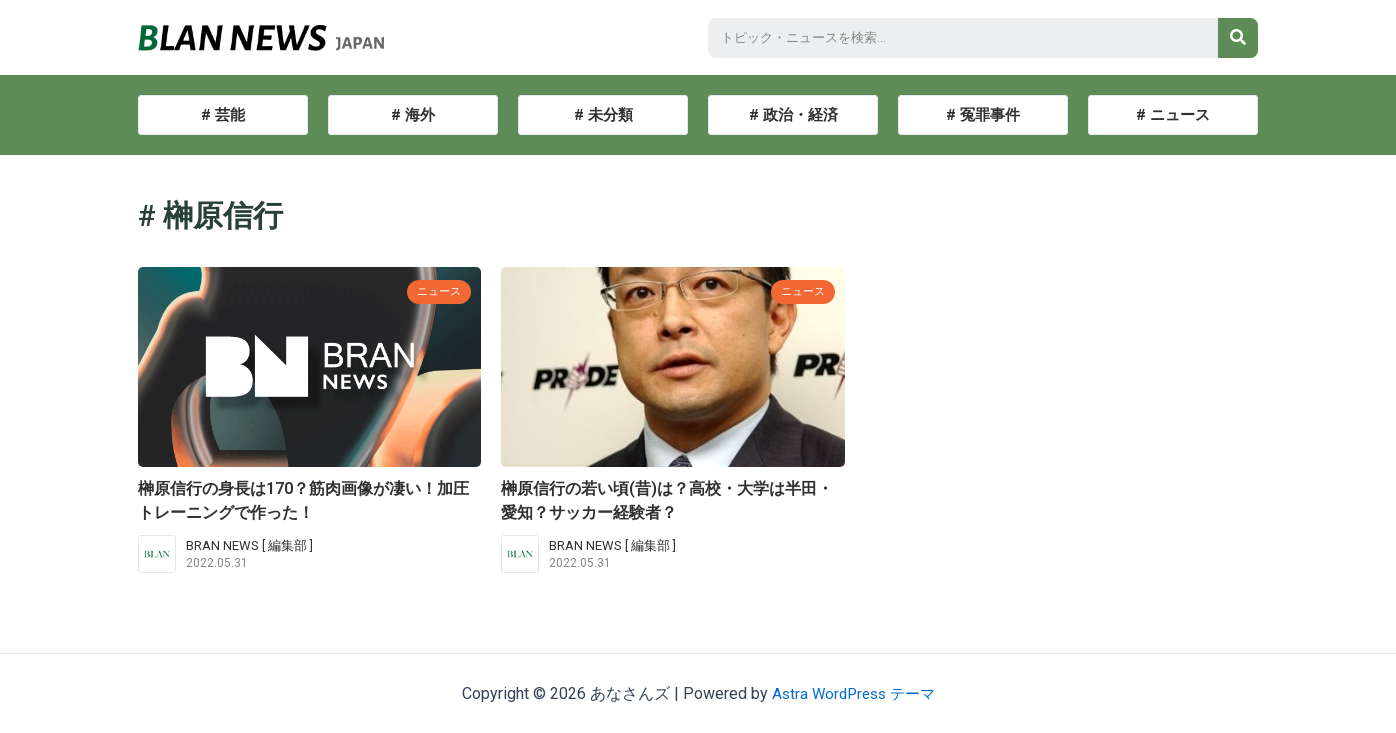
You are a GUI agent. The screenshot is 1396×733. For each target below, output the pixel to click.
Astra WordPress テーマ (853, 693)
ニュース (435, 290)
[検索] (1238, 38)
